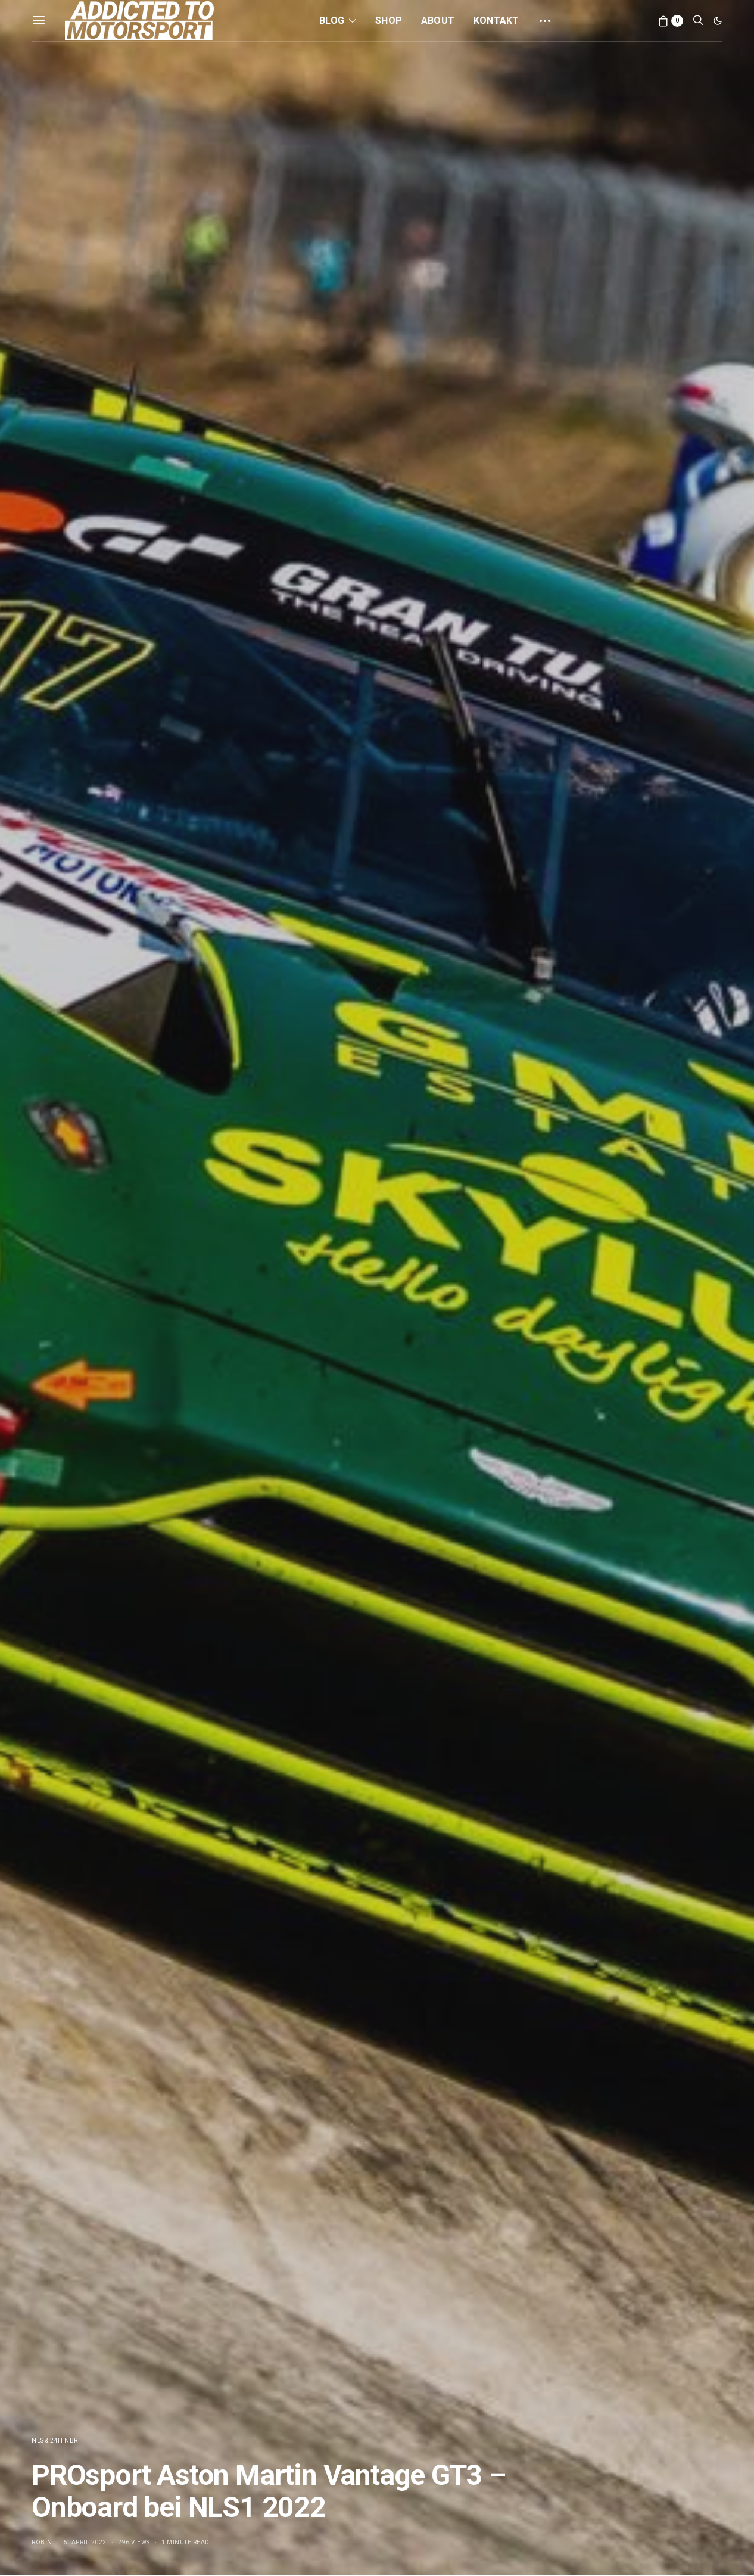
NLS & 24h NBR (55, 2440)
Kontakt (496, 20)
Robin (42, 2542)
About (437, 20)
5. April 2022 (85, 2542)
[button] (717, 21)
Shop (388, 20)
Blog (331, 20)
